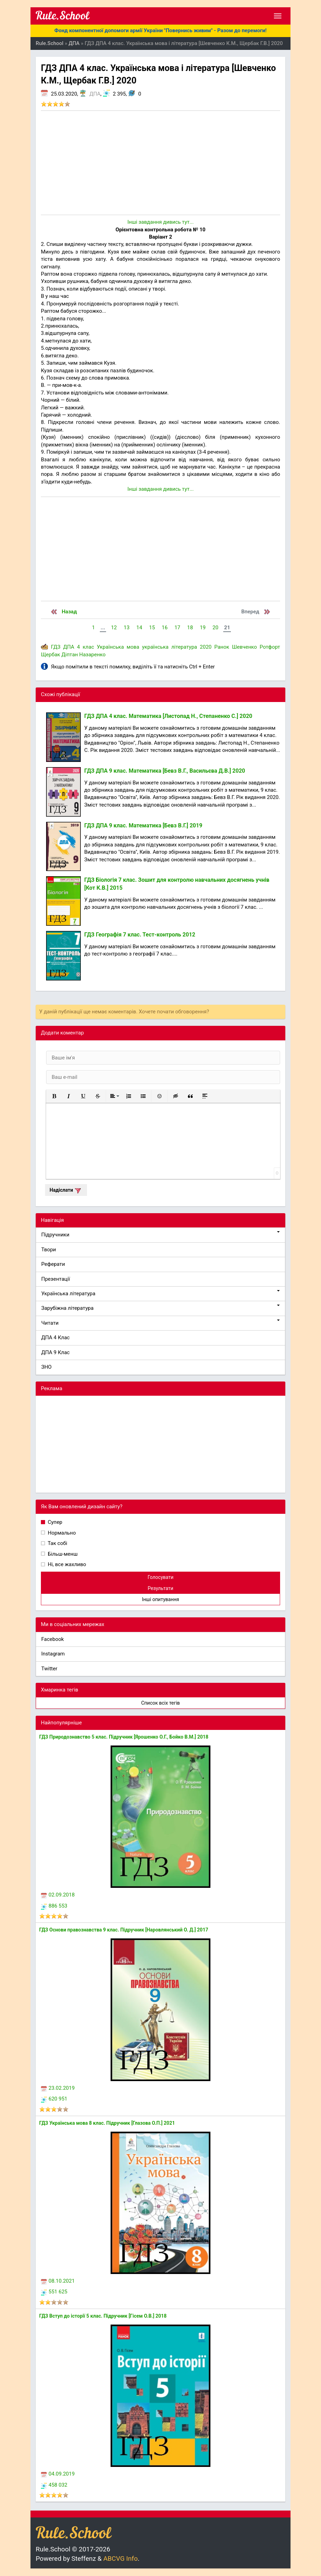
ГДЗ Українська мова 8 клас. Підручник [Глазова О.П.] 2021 (107, 2123)
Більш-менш (62, 1554)
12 (114, 627)
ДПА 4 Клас (55, 1337)
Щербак (50, 654)
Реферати (53, 1264)
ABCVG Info (120, 2558)
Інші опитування (160, 1599)
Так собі (56, 1543)
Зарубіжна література (160, 1308)
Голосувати (161, 1577)
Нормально (61, 1533)
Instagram (53, 1654)
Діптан (69, 654)
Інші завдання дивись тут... (160, 222)
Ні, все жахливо (66, 1564)
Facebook (52, 1639)
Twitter (49, 1668)
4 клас (85, 647)
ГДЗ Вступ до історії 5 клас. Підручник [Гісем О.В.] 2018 (103, 2316)
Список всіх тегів (160, 1703)
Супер (54, 1522)
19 (203, 627)
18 (190, 627)
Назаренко (92, 654)
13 (127, 627)
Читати (160, 1323)
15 (152, 627)
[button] (54, 1096)
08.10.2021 (58, 2281)
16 (165, 627)
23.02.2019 (58, 2088)
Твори (48, 1249)
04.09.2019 (58, 2474)
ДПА (95, 94)
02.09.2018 (58, 1895)
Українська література (160, 1293)
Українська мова (118, 647)
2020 (206, 647)
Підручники (160, 1234)
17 (177, 627)
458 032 (54, 2485)
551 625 (54, 2292)
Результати (160, 1588)
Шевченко (244, 647)
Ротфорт (270, 647)
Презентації (55, 1279)
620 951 (54, 2099)
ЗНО (46, 1367)
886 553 (54, 1906)
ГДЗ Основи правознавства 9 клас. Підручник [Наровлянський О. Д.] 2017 (123, 1930)
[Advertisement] (160, 162)
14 (139, 627)
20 (215, 627)
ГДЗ (55, 647)
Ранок (221, 647)
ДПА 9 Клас (55, 1352)
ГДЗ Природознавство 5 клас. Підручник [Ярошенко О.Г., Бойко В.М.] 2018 (123, 1737)
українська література (169, 647)
